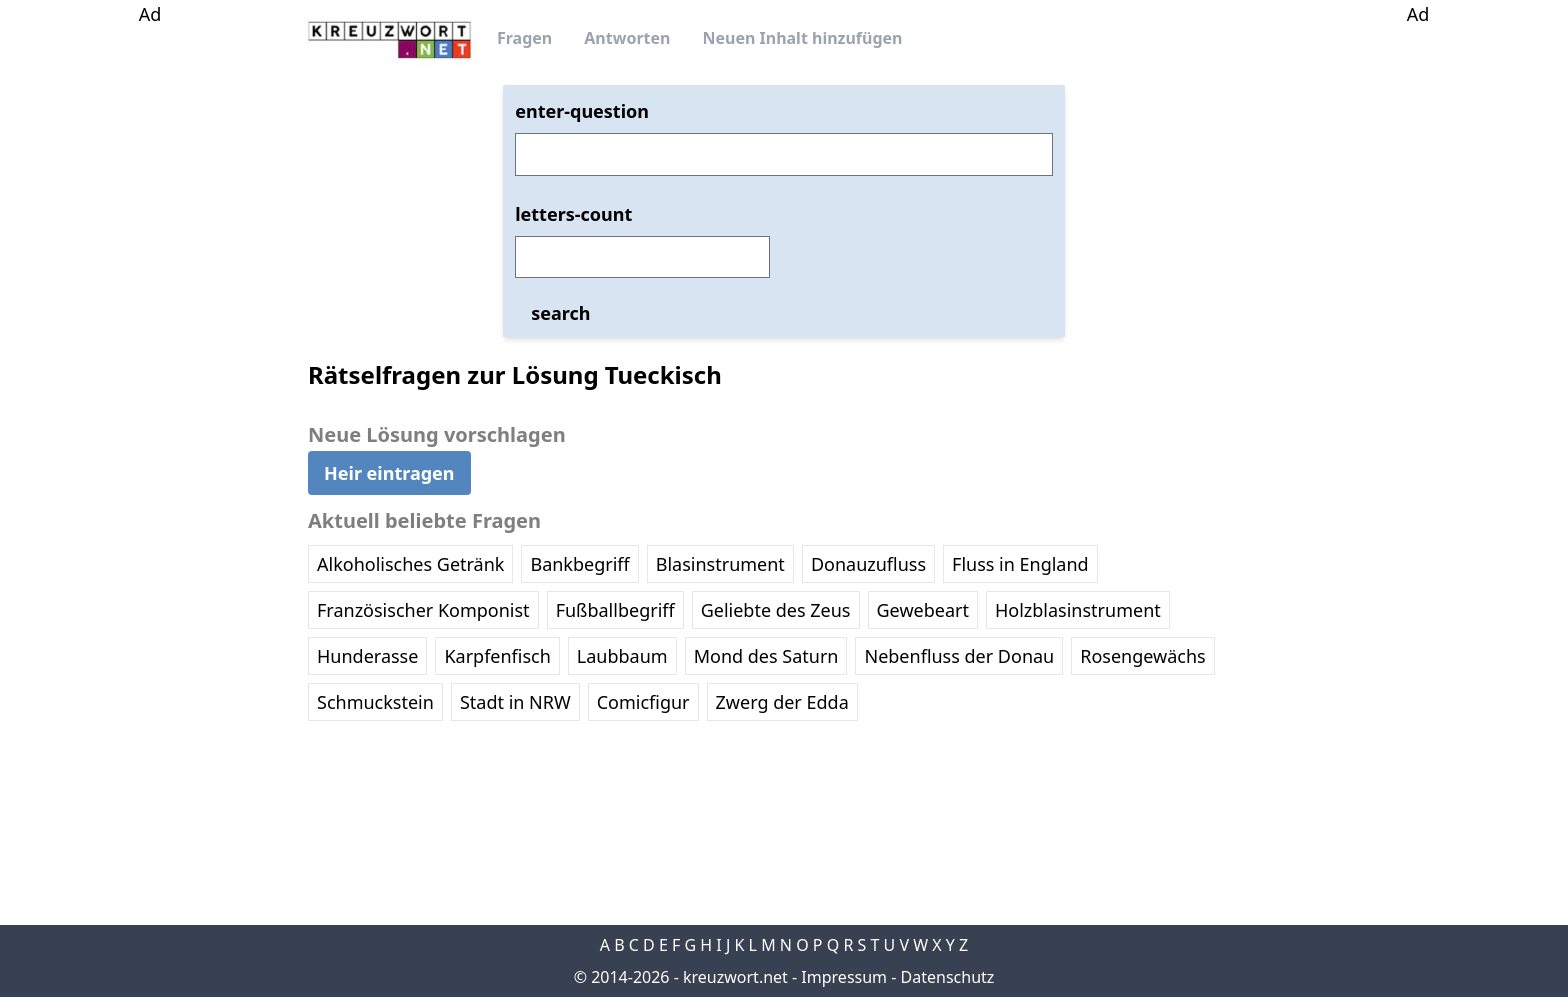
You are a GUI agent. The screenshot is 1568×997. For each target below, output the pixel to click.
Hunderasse (367, 656)
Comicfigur (643, 702)
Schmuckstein (375, 702)
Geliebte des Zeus (776, 610)
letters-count (573, 214)
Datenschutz (948, 977)
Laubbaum (622, 656)
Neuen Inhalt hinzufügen (802, 38)
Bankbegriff (579, 564)
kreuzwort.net (735, 977)
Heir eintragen (389, 473)
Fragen (524, 38)
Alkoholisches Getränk (410, 564)
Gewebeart (923, 610)
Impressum (844, 977)
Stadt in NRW (515, 702)
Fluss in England (1020, 564)
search (560, 313)
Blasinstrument (720, 564)
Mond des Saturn (766, 656)
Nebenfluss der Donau (959, 656)
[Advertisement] (150, 328)
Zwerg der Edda (782, 702)
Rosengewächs (1142, 656)
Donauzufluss (868, 564)
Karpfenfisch (497, 656)
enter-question (582, 111)
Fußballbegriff (615, 610)
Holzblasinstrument (1078, 610)
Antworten (627, 38)
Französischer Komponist (423, 610)
